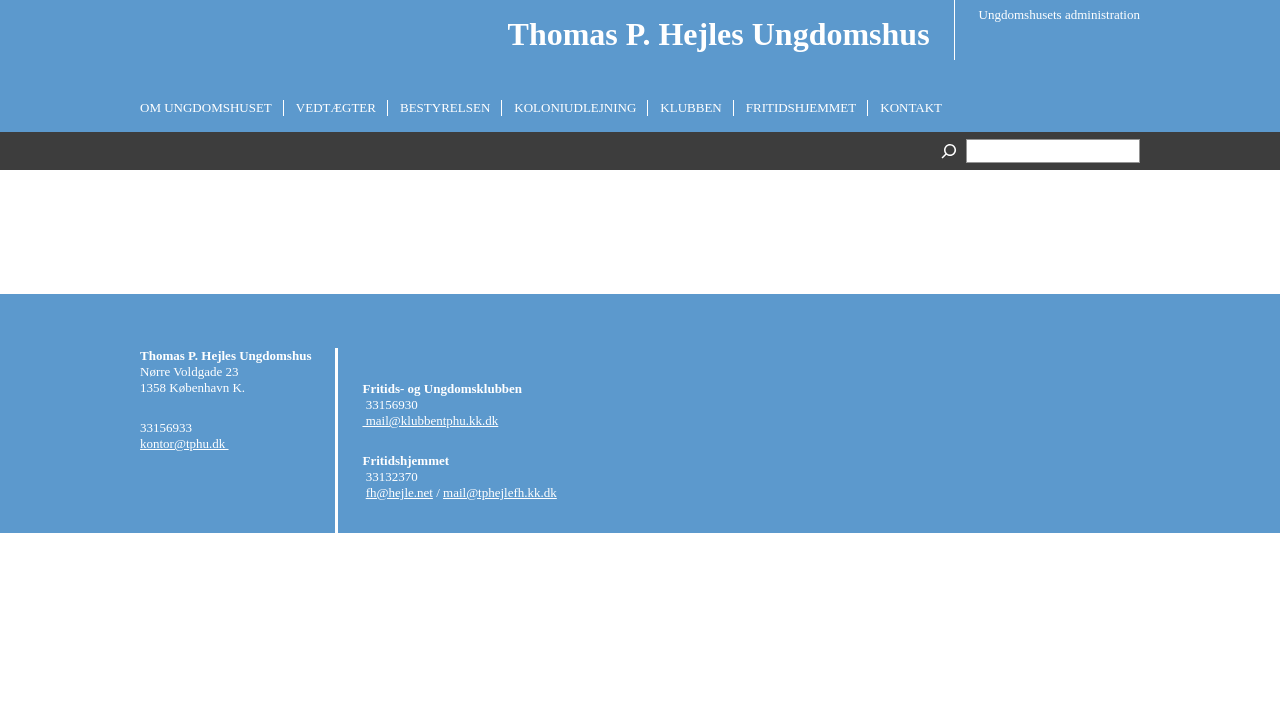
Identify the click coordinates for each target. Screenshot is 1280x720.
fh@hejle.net (399, 492)
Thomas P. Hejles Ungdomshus (719, 34)
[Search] (951, 151)
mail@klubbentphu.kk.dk (430, 420)
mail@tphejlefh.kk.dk (500, 492)
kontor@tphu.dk (184, 443)
